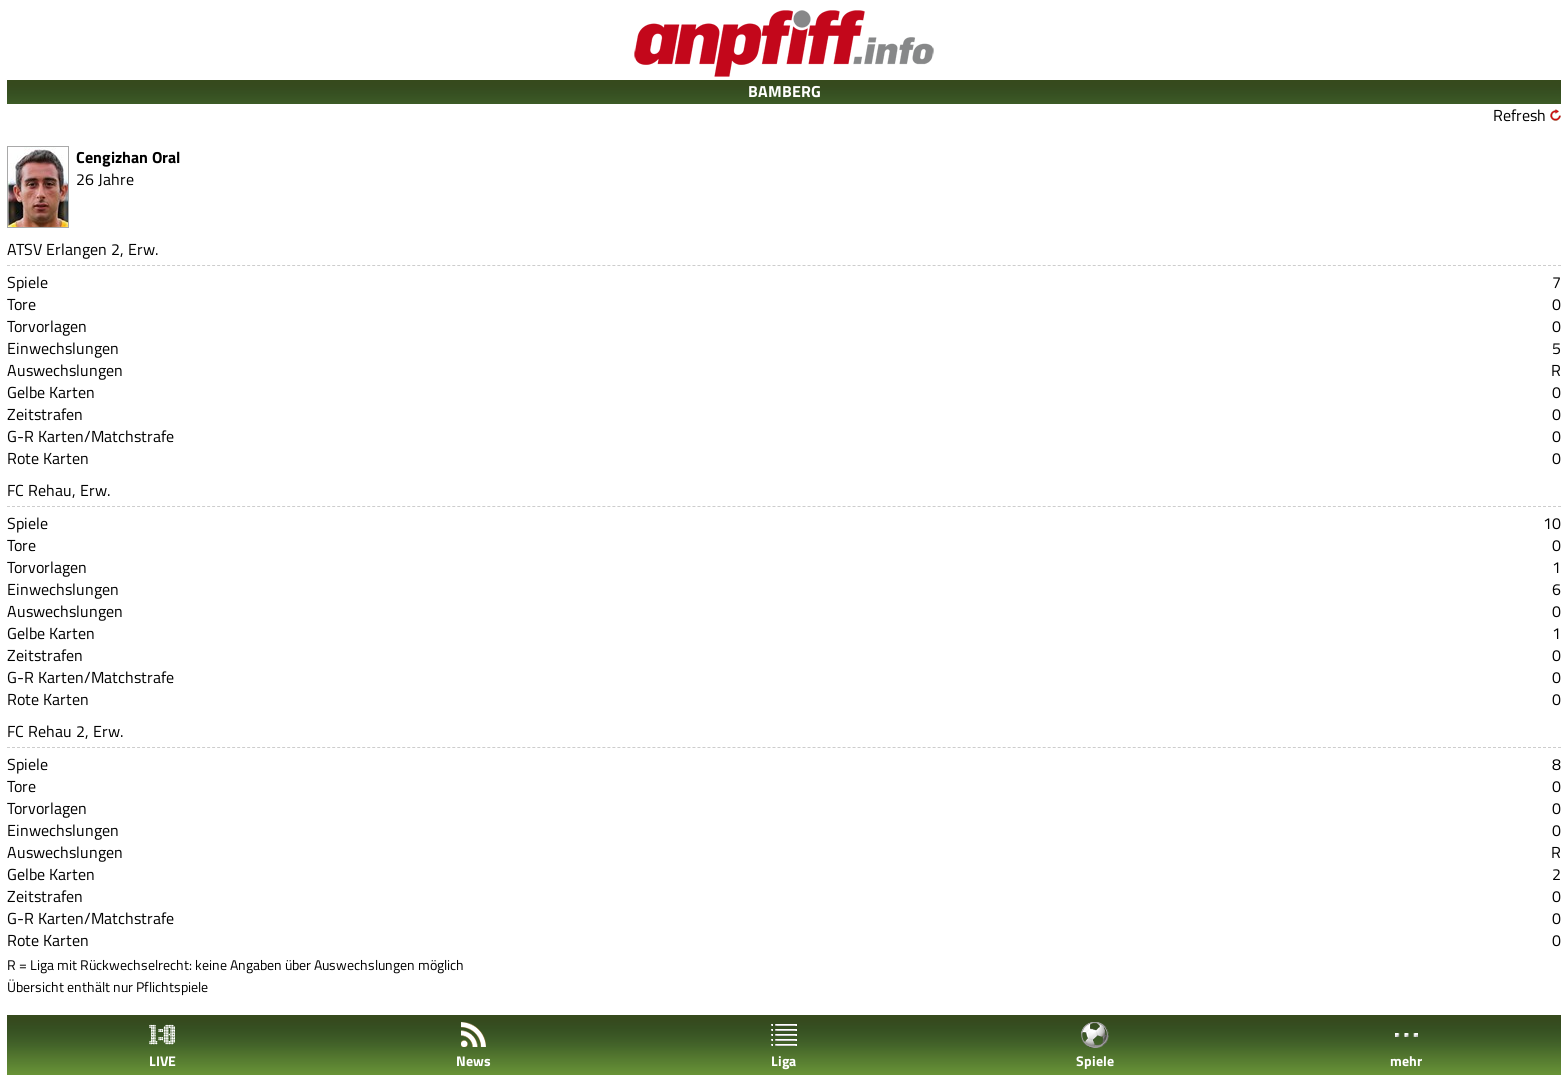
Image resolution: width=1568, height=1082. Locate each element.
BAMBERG (784, 91)
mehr (1406, 1045)
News (473, 1045)
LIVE (162, 1045)
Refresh (1519, 115)
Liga (784, 1045)
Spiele (1095, 1045)
